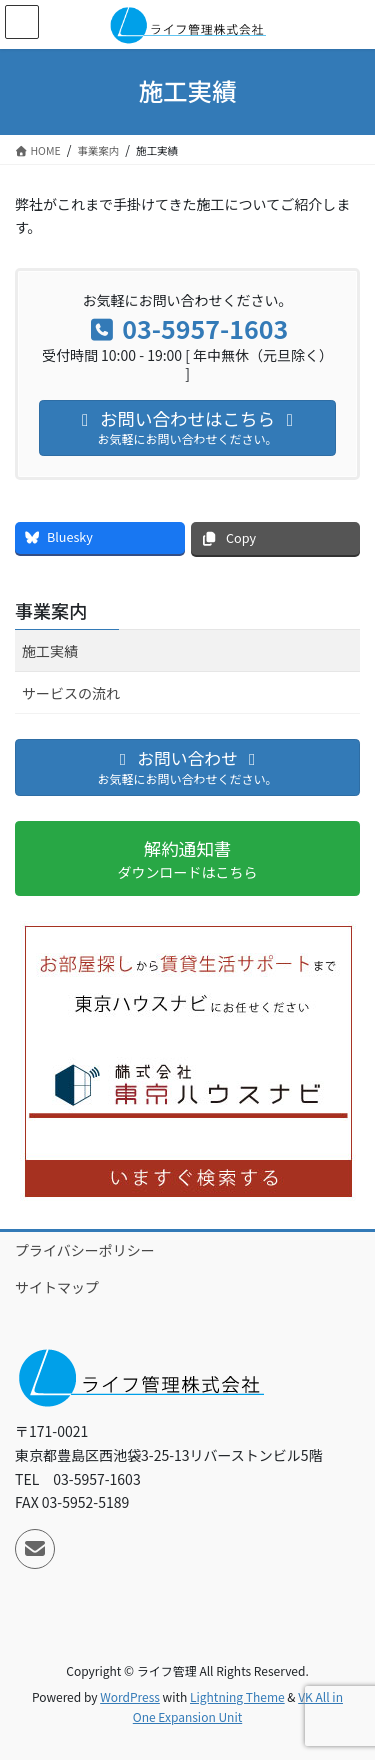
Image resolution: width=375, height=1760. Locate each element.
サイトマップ (57, 1287)
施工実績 (50, 651)
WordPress (130, 1696)
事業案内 (51, 610)
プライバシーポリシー (85, 1250)
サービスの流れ (71, 693)
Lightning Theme (237, 1696)
